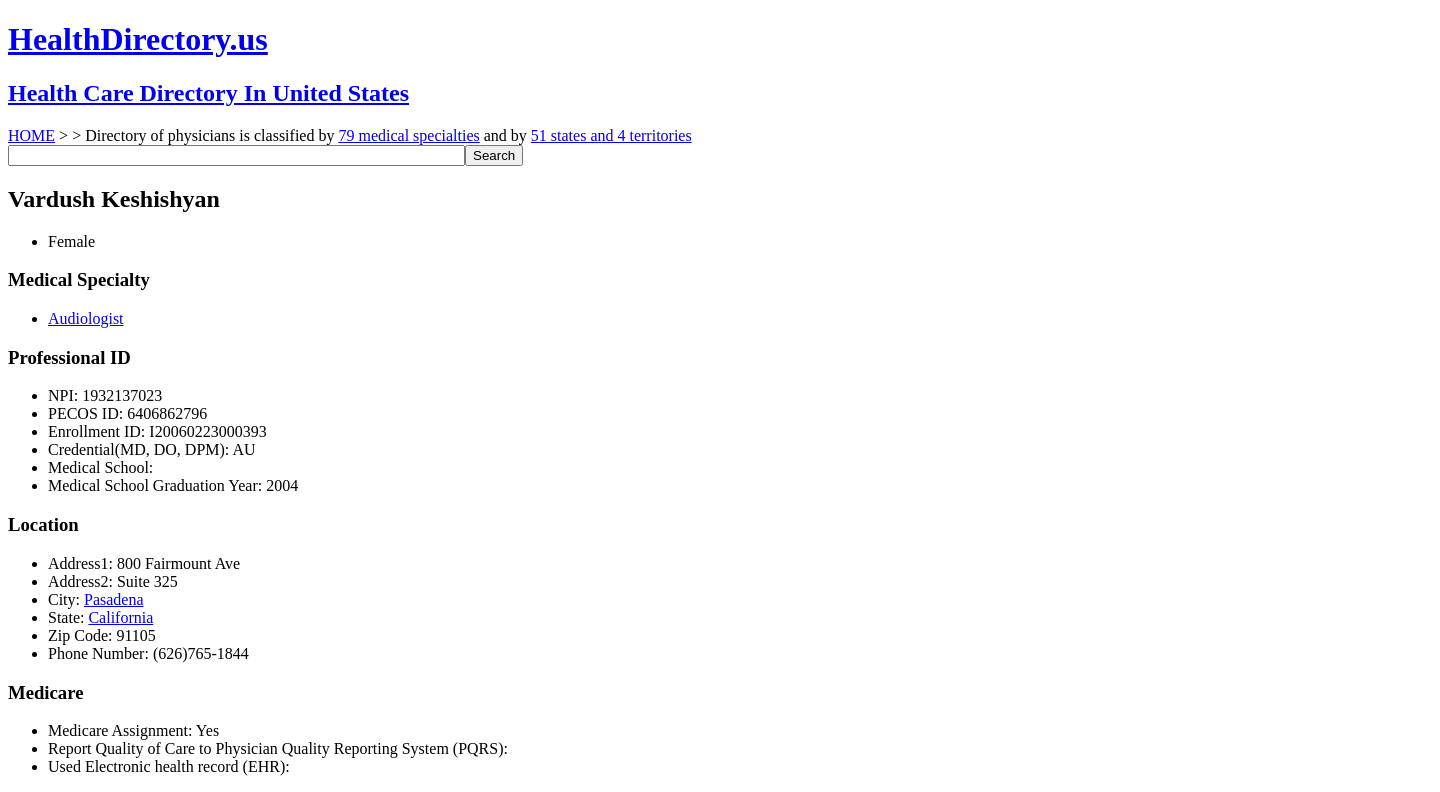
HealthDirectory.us (138, 39)
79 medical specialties (408, 135)
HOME (31, 135)
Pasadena (114, 599)
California (120, 617)
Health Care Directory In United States (208, 93)
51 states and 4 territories (611, 135)
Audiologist (86, 318)
